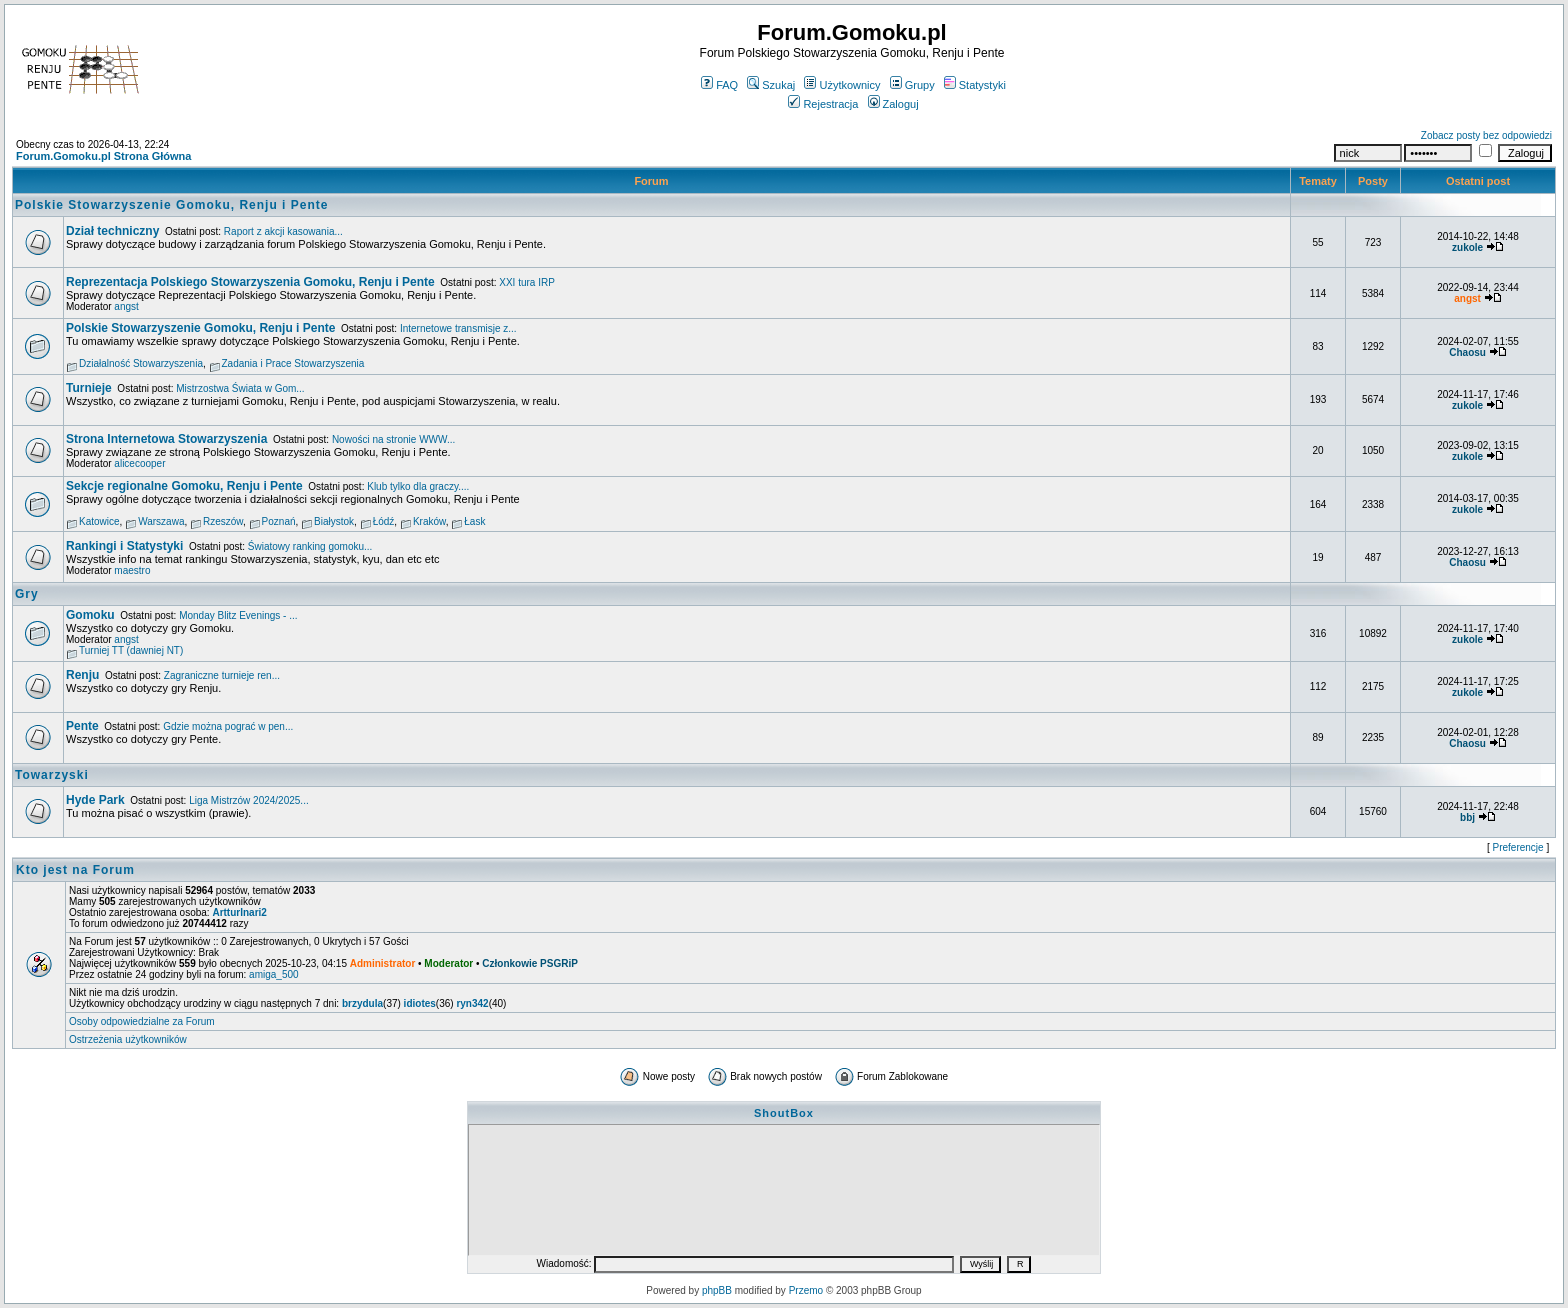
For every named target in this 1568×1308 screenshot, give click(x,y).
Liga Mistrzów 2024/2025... (249, 800)
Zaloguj (893, 104)
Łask (474, 521)
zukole (1467, 247)
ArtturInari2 (239, 912)
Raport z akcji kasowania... (283, 231)
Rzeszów (223, 521)
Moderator (448, 963)
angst (126, 306)
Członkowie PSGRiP (530, 963)
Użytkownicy (842, 85)
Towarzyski (52, 775)
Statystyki (975, 85)
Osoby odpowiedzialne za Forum (142, 1021)
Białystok (334, 521)
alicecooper (139, 463)
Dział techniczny (112, 231)
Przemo (806, 1290)
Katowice (99, 521)
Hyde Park (95, 800)
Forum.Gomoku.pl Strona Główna (103, 156)
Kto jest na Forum (75, 870)
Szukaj (771, 85)
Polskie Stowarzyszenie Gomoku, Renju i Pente (171, 205)
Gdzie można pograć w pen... (228, 726)
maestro (132, 570)
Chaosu (1467, 352)
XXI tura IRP (527, 282)
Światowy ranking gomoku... (310, 546)
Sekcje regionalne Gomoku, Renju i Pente (184, 486)
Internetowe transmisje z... (458, 328)
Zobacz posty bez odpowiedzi (1486, 135)
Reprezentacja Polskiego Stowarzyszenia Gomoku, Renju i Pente (250, 282)
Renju (82, 675)
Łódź (384, 521)
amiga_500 (273, 974)
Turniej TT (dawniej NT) (131, 650)
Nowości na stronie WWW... (393, 439)
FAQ (719, 85)
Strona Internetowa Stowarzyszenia (166, 439)
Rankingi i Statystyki (124, 546)
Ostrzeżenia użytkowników (128, 1039)
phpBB (717, 1290)
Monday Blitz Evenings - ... (238, 615)
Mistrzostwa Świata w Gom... (240, 388)
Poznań (279, 521)
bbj (1467, 817)
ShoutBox (784, 1113)
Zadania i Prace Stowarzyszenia (293, 363)
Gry (27, 594)
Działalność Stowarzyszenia (141, 363)
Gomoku (90, 615)
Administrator (383, 963)
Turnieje (89, 388)
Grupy (912, 85)
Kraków (429, 521)
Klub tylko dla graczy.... (418, 486)
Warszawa (161, 521)
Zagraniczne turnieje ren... (222, 675)
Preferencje (1518, 847)
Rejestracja (823, 104)
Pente (82, 726)
